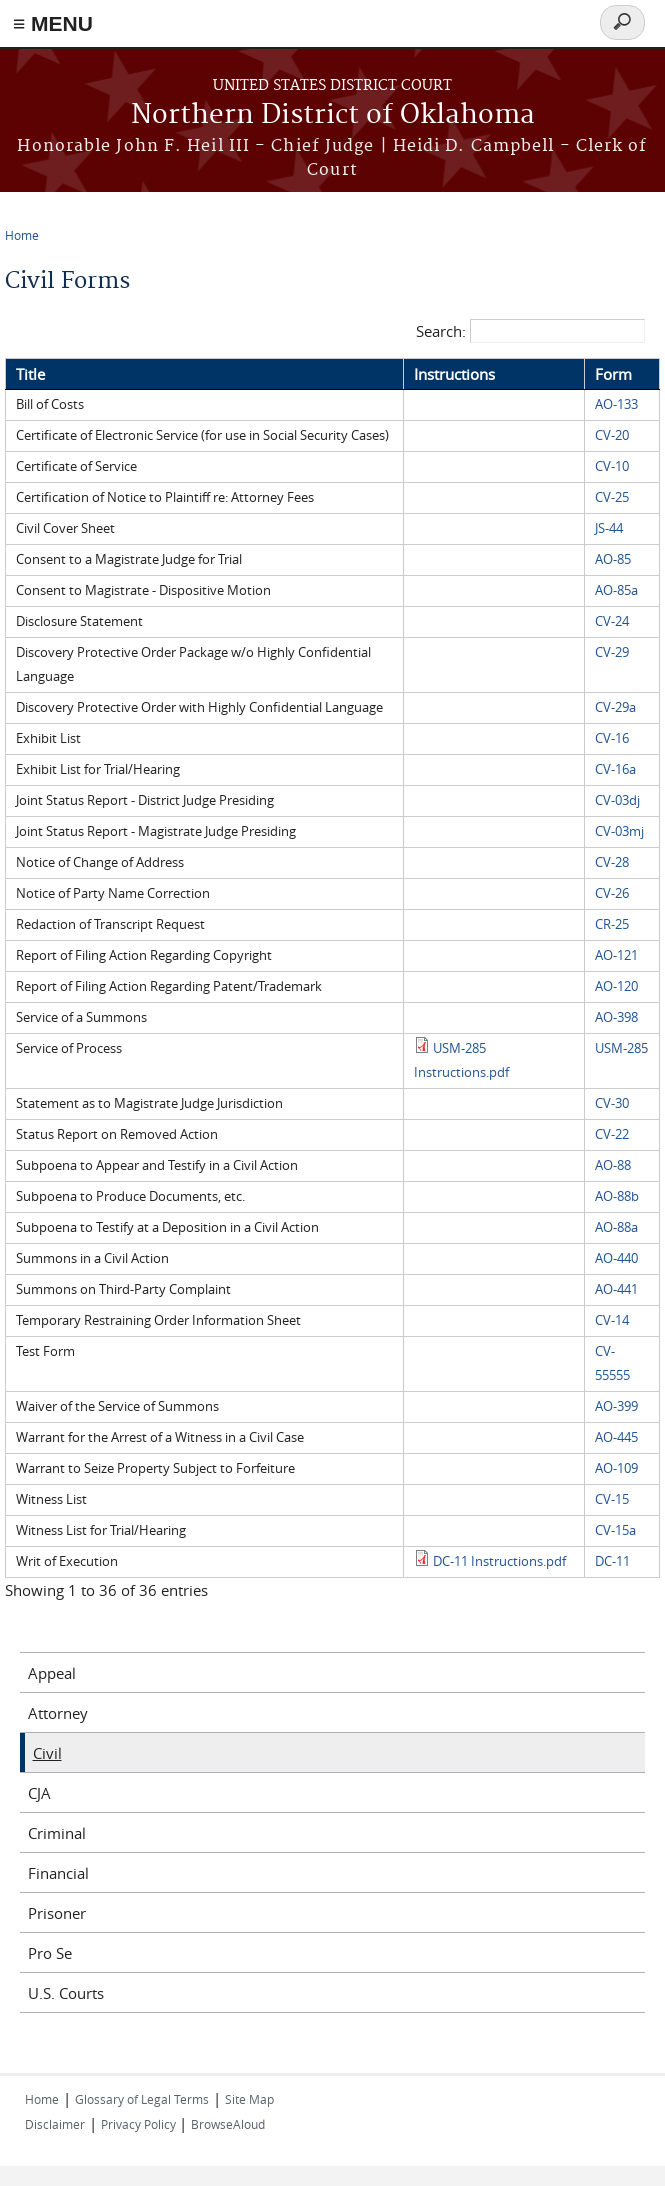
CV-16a (615, 769)
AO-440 (616, 1258)
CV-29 (612, 652)
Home (22, 235)
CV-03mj (619, 831)
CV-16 (612, 738)
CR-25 (612, 924)
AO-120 (616, 986)
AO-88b (617, 1196)
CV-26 (612, 893)
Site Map (249, 2099)
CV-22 (612, 1134)
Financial (58, 1873)
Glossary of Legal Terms (142, 2099)
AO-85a (616, 590)
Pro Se (50, 1953)
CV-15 (612, 1499)
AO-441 (616, 1289)
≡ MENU (53, 23)
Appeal (52, 1673)
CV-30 (612, 1103)
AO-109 (616, 1468)
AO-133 (616, 404)
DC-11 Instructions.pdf (499, 1561)
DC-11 (612, 1561)
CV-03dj (617, 800)
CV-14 (612, 1320)
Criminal (57, 1833)
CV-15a (615, 1530)
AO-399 (616, 1406)
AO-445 (616, 1437)
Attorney (58, 1713)
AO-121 (616, 955)
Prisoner (57, 1913)
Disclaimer (55, 2124)
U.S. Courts (66, 1993)
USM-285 (621, 1048)
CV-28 (612, 862)
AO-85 (613, 559)
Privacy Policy (140, 2124)
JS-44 (609, 528)
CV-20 (612, 435)
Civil (47, 1753)
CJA (39, 1793)
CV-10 (612, 466)
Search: (530, 331)
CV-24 (612, 621)
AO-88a (616, 1227)
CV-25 (612, 497)
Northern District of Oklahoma (333, 115)
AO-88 (613, 1165)
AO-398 (616, 1017)
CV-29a (615, 707)
